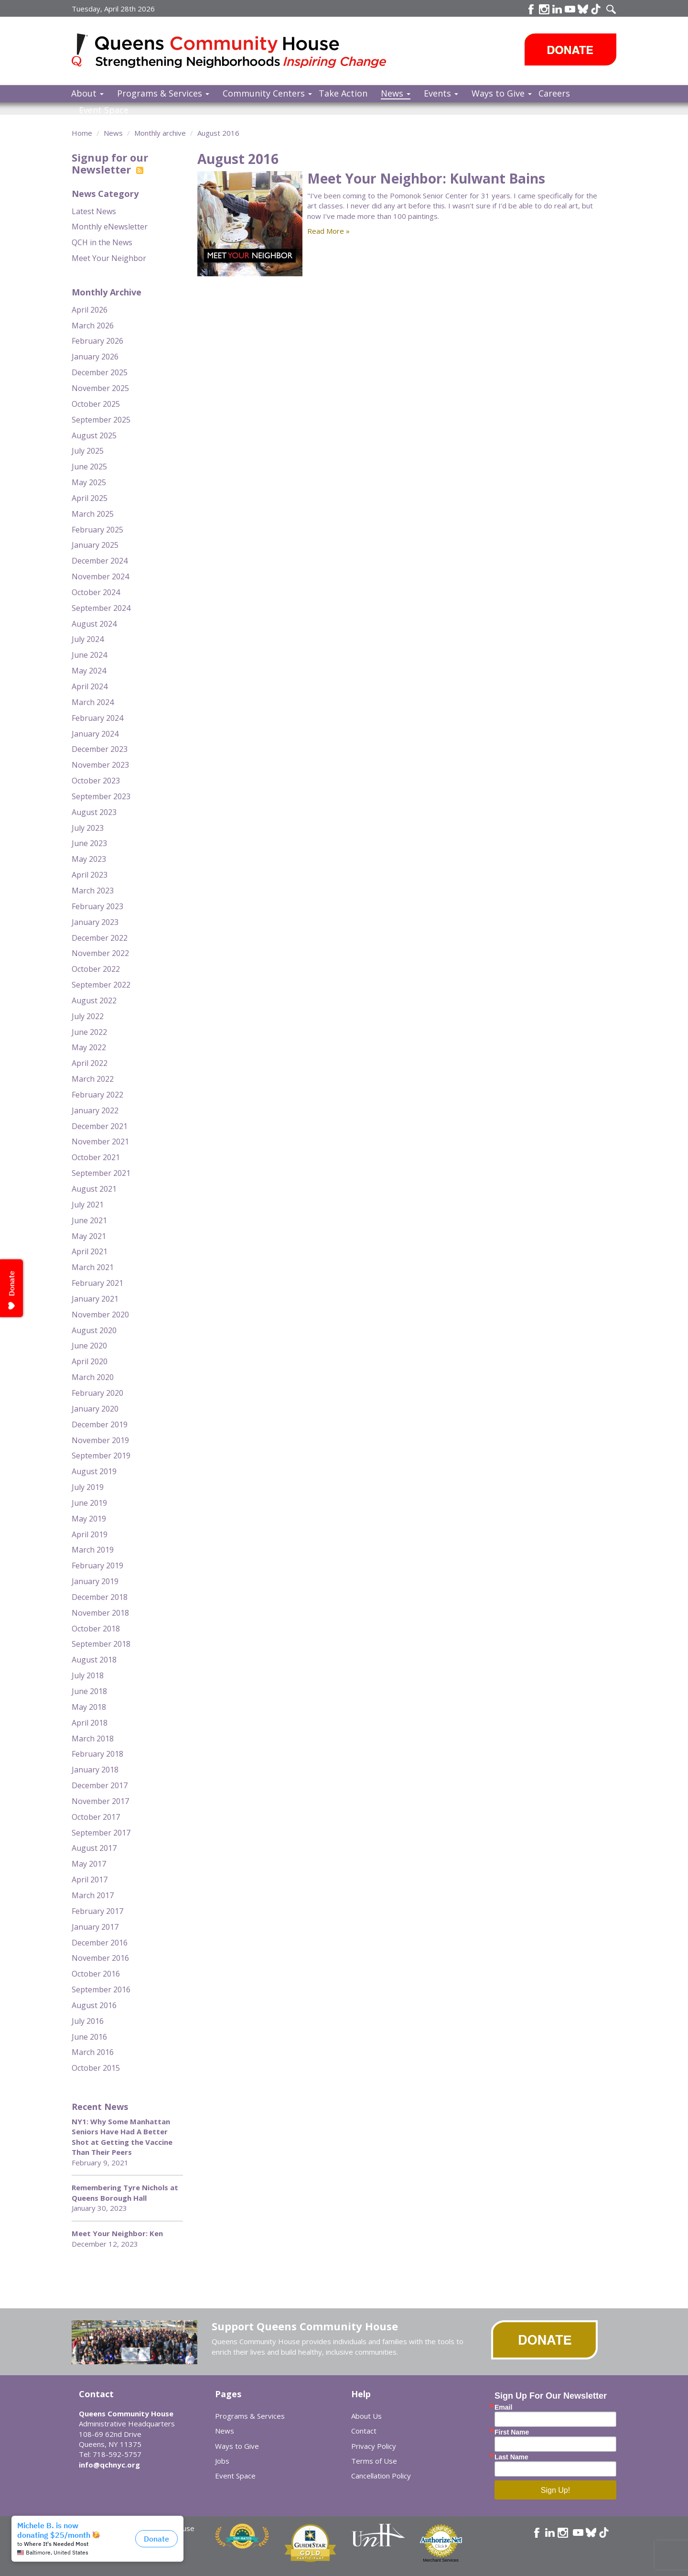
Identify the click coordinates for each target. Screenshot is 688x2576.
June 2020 (89, 1345)
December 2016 (100, 1942)
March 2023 (93, 890)
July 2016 (88, 2021)
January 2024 (95, 733)
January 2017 (95, 1927)
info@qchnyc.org (109, 2464)
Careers (554, 93)
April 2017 (90, 1879)
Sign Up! (555, 2490)
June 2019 (89, 1503)
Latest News (94, 211)
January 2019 (95, 1581)
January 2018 (95, 1769)
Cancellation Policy (381, 2475)
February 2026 (97, 341)
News (395, 93)
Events (441, 93)
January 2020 (95, 1408)
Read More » (328, 231)
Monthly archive (160, 133)
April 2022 (90, 1063)
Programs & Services (163, 93)
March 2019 (93, 1549)
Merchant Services (441, 2560)
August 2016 (218, 133)
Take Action (343, 93)
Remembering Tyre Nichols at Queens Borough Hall (125, 2192)
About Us (366, 2416)
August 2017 (94, 1848)
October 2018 (96, 1628)
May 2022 (89, 1047)
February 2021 (97, 1283)
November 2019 (100, 1440)
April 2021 (90, 1251)
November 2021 (100, 1141)
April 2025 (90, 498)
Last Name (511, 2457)
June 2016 (89, 2037)
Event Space (104, 110)
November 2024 (100, 576)
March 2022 (93, 1079)
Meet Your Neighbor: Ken (117, 2233)
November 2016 (100, 1958)
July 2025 (88, 451)
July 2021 (88, 1204)
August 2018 (94, 1659)
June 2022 (89, 1032)
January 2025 (95, 545)
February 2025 (97, 529)
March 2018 (93, 1738)
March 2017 (93, 1895)
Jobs (222, 2461)
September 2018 (101, 1644)
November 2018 (100, 1613)
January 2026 (95, 356)
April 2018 (90, 1722)
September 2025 (101, 419)
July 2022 (88, 1016)
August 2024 (94, 624)
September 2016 (101, 1989)
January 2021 (95, 1298)
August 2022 (94, 1000)
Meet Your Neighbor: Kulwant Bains (426, 178)
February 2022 (97, 1094)
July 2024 (88, 639)
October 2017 (96, 1817)
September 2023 (101, 796)
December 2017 (100, 1785)
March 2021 (93, 1267)
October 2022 (96, 969)
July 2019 (88, 1487)
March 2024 (93, 702)
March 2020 (93, 1377)
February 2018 (97, 1754)
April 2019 (90, 1534)
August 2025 (94, 435)
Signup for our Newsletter (110, 163)
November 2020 (100, 1314)
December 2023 (100, 749)
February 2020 (97, 1393)
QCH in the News (102, 242)
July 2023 (88, 828)
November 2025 (100, 388)
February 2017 (97, 1911)
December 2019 (100, 1424)
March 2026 (93, 325)
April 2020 (90, 1361)
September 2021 (101, 1173)
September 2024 (101, 608)
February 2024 (97, 718)
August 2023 (94, 812)
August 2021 (94, 1189)
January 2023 (95, 922)
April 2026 (90, 309)
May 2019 (89, 1518)
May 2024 (89, 670)
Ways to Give (502, 93)
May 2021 (89, 1236)
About (87, 93)
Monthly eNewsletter (110, 226)
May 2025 (89, 482)
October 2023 (96, 780)
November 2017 (100, 1801)
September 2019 (101, 1455)
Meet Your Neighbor (109, 258)
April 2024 (90, 686)
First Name (511, 2432)
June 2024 (89, 655)
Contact (363, 2430)
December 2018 (100, 1597)
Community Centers (267, 93)
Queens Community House (242, 52)
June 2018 (89, 1691)
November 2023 (100, 765)
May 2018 (89, 1707)
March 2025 (93, 514)
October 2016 (96, 1973)
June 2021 (89, 1220)
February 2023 (97, 906)
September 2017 (101, 1832)
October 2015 (96, 2068)
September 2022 (101, 984)
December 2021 (100, 1126)
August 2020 (94, 1330)
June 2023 (89, 843)
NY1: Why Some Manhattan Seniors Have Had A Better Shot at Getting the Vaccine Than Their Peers (122, 2137)
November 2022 (100, 953)
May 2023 (89, 859)
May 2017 (89, 1864)
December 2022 (100, 938)
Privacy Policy (373, 2446)
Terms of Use (374, 2461)
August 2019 (94, 1471)
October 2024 (96, 592)
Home (82, 133)
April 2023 (90, 875)
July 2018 (88, 1675)
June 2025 (89, 466)
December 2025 (100, 372)
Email (503, 2407)
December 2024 (100, 560)
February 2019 (97, 1565)
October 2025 (96, 404)
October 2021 (96, 1157)
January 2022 (95, 1110)
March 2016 (93, 2052)
